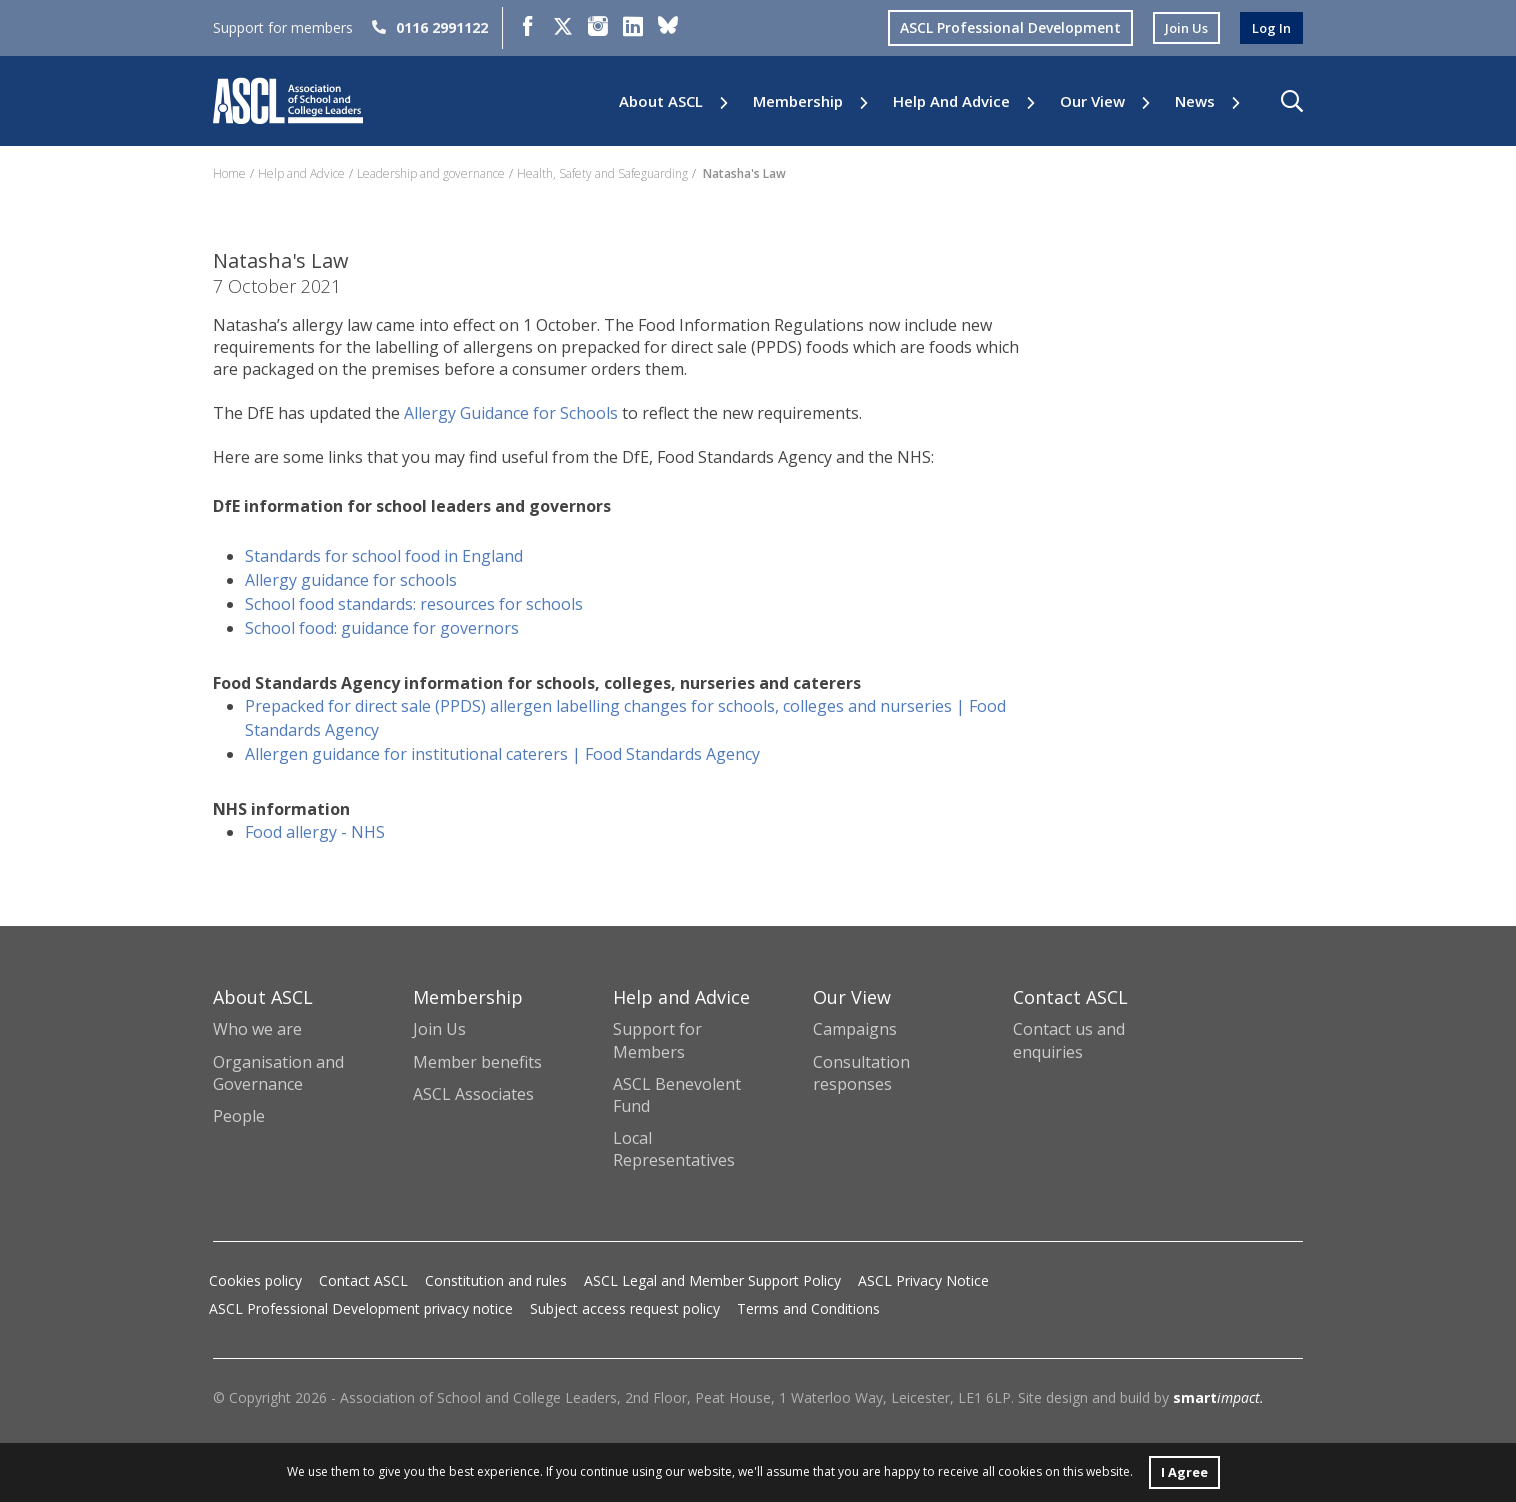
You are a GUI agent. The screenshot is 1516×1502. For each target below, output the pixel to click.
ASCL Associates (473, 1094)
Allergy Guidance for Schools (511, 413)
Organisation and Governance (278, 1073)
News (1195, 101)
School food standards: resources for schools (414, 604)
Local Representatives (674, 1149)
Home (229, 173)
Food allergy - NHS (315, 832)
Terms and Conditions (808, 1308)
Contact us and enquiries (1069, 1040)
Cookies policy (255, 1280)
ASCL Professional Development (1002, 27)
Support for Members (657, 1040)
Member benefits (477, 1062)
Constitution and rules (496, 1280)
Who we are (257, 1029)
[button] (1292, 101)
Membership (798, 101)
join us (1181, 27)
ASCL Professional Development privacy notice (361, 1308)
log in (1270, 27)
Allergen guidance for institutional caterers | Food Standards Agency (502, 754)
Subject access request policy (625, 1308)
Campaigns (855, 1029)
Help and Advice (951, 101)
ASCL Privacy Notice (923, 1280)
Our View (1092, 101)
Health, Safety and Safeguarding (602, 173)
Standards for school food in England (384, 556)
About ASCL (661, 101)
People (239, 1116)
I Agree (1184, 1470)
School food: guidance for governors (384, 628)
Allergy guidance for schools (353, 580)
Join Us (439, 1029)
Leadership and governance (431, 173)
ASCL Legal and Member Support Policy (712, 1280)
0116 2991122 (430, 27)
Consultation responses (861, 1073)
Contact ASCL (363, 1280)
